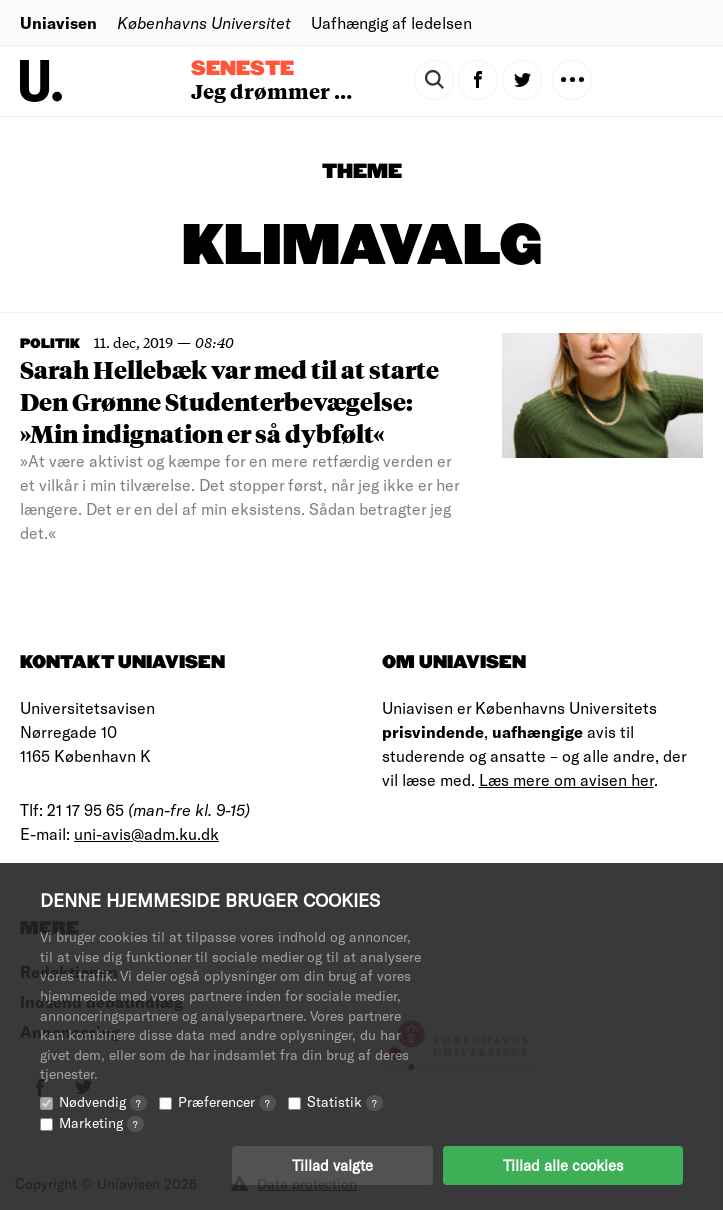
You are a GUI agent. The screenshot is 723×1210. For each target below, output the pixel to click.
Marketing (101, 1122)
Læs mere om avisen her (566, 779)
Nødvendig (103, 1101)
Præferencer (227, 1101)
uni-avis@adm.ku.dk (146, 833)
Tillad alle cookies (563, 1165)
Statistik (345, 1101)
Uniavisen (58, 22)
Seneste (242, 69)
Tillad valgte (332, 1165)
